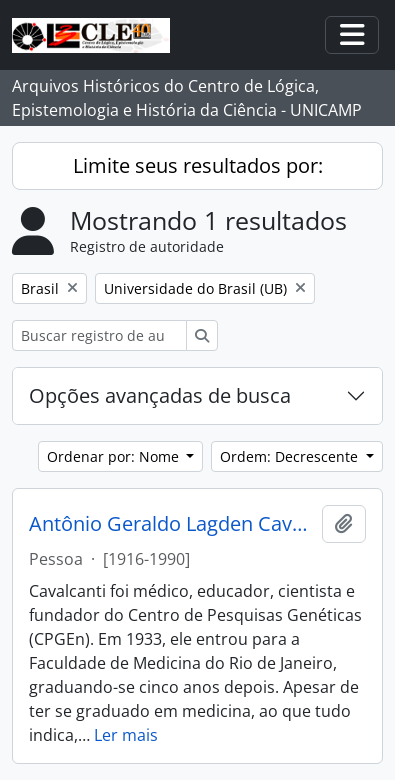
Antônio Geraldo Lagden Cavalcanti (171, 524)
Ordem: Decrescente (291, 456)
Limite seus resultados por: (198, 165)
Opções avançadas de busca (160, 395)
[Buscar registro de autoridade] (99, 335)
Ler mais (126, 735)
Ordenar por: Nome (115, 456)
